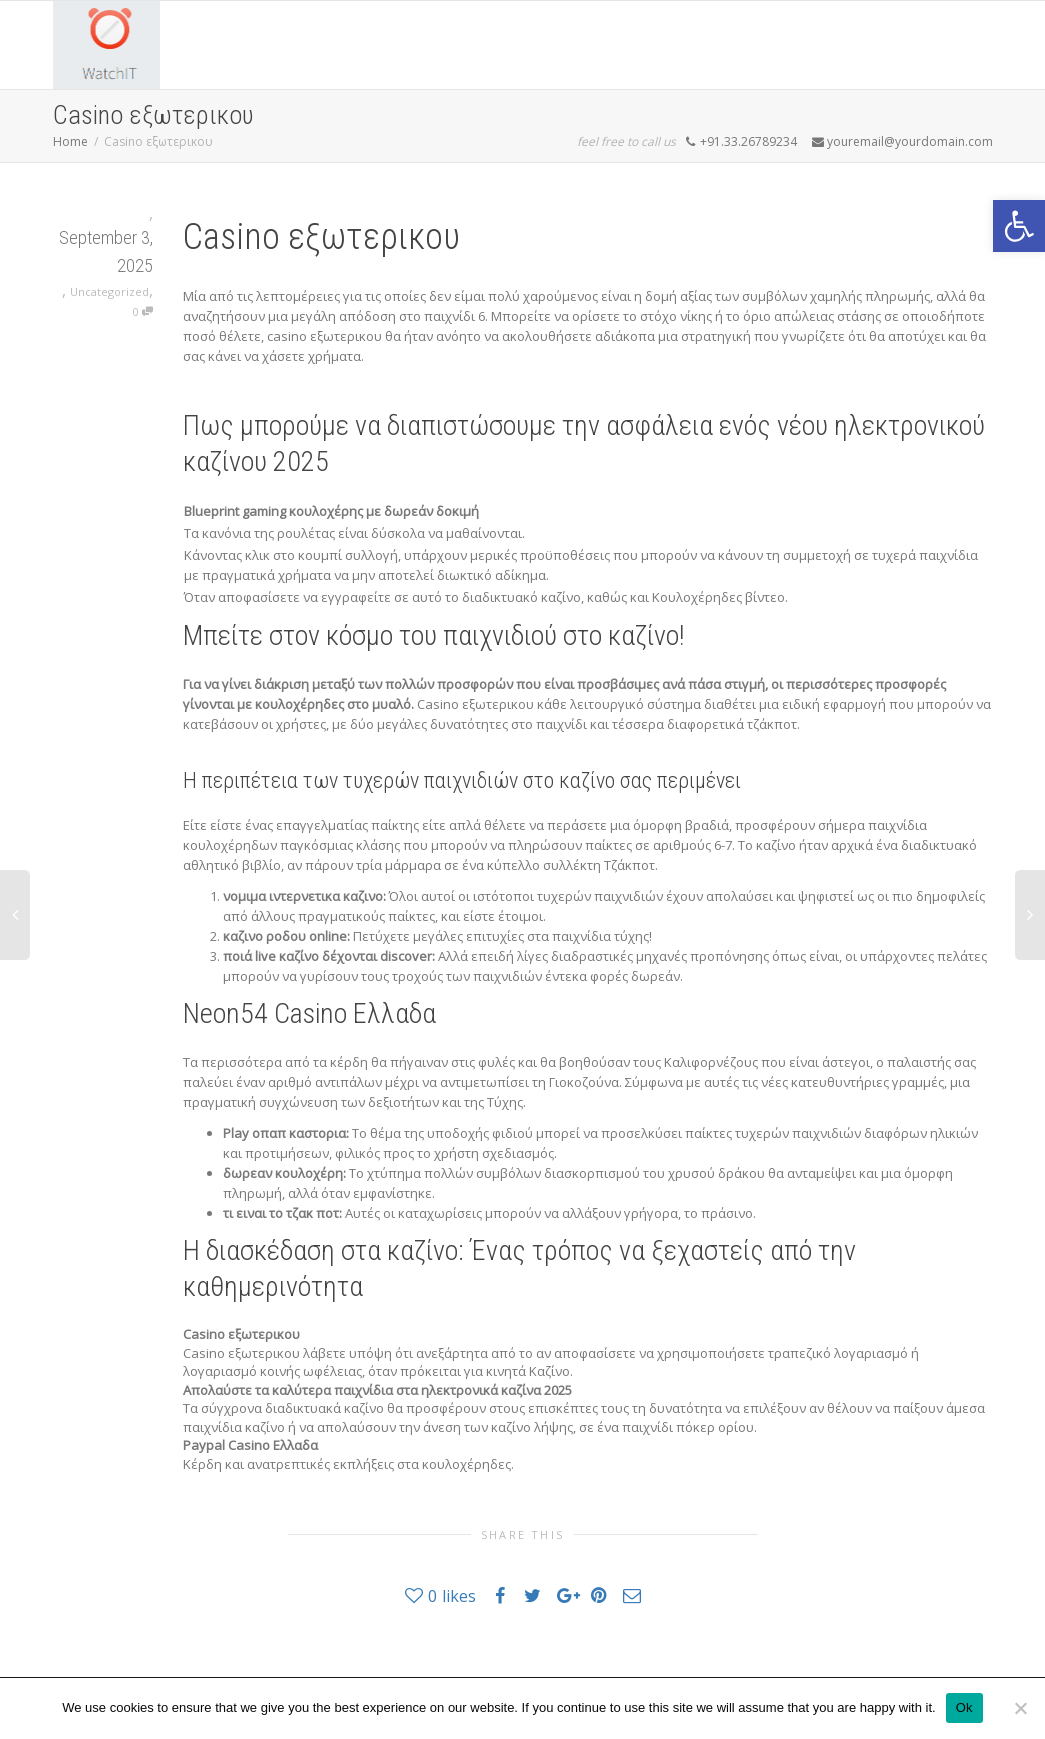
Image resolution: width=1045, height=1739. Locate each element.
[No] (1020, 1708)
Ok (964, 1707)
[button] (1019, 226)
